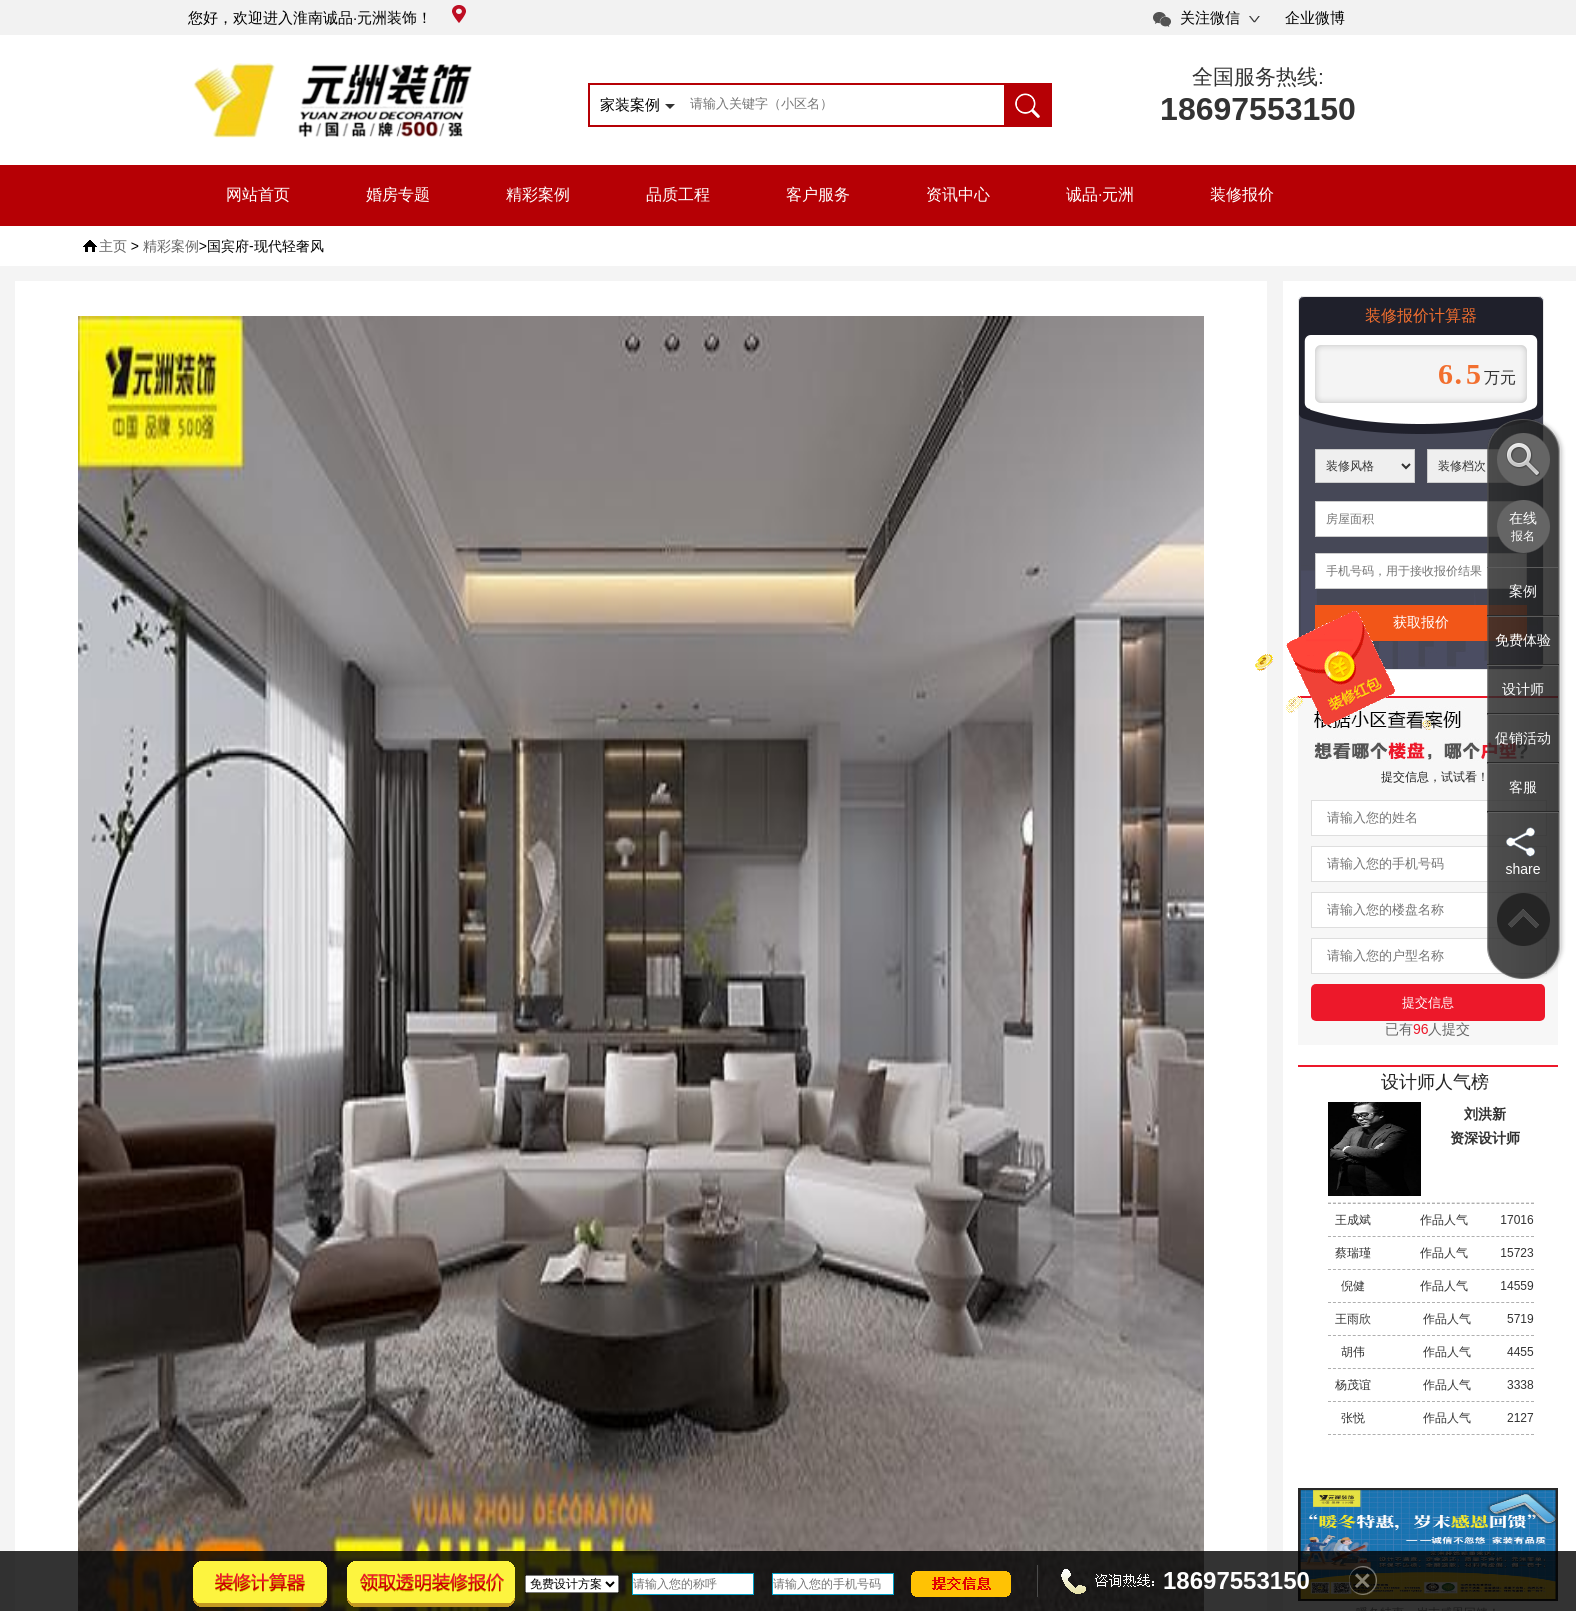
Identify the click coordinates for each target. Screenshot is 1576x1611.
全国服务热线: (1258, 76)
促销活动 (1523, 738)
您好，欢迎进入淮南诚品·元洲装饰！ (327, 17)
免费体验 (1523, 640)
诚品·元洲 (1100, 194)
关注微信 (1210, 17)
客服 (1523, 787)
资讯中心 (958, 194)
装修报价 (1242, 194)
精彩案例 (538, 194)
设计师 (1523, 689)
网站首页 (258, 194)
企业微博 (1315, 17)
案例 (1523, 591)
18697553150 (1258, 109)
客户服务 (818, 194)
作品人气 (1431, 1219)
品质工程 (678, 194)
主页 (113, 246)
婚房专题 (398, 194)
